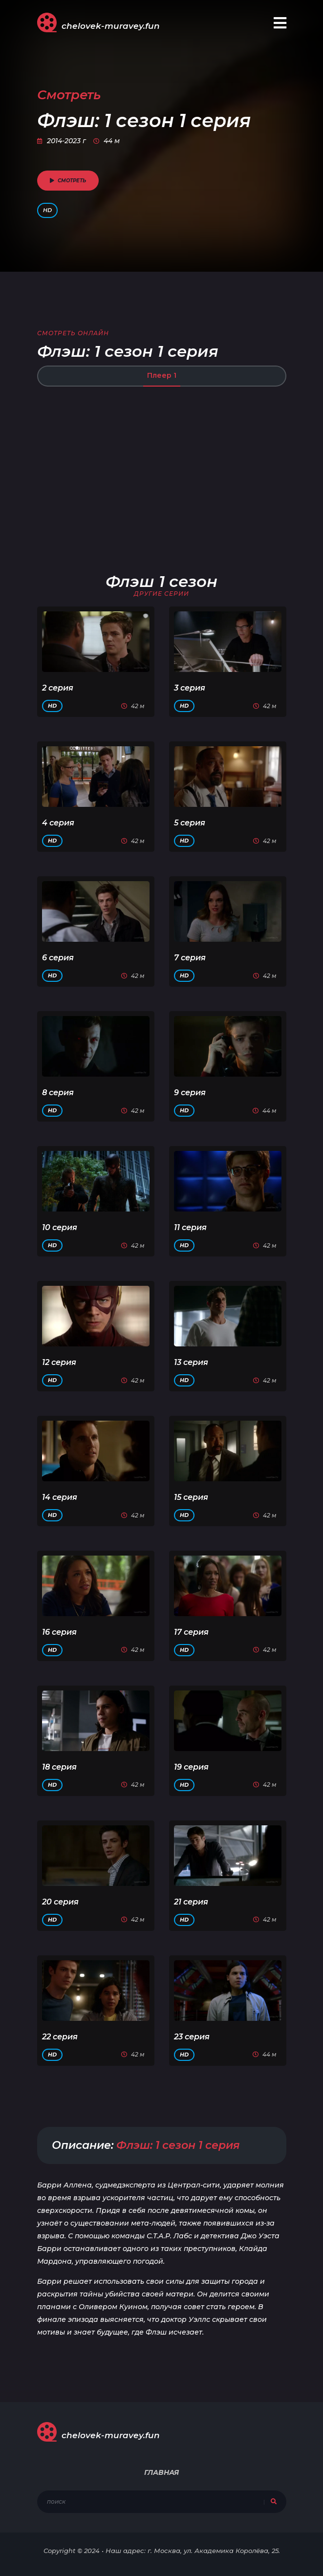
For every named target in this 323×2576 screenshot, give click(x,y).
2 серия (57, 688)
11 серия (190, 1227)
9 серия (190, 1092)
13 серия (191, 1362)
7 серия (190, 957)
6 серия (58, 957)
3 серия (189, 688)
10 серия (59, 1227)
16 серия (59, 1632)
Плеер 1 (161, 375)
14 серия (59, 1497)
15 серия (191, 1497)
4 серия (58, 822)
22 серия (60, 2036)
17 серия (191, 1632)
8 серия (58, 1092)
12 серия (59, 1362)
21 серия (191, 1901)
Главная (161, 2472)
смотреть (68, 180)
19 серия (191, 1767)
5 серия (189, 822)
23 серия (192, 2036)
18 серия (59, 1767)
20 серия (60, 1901)
